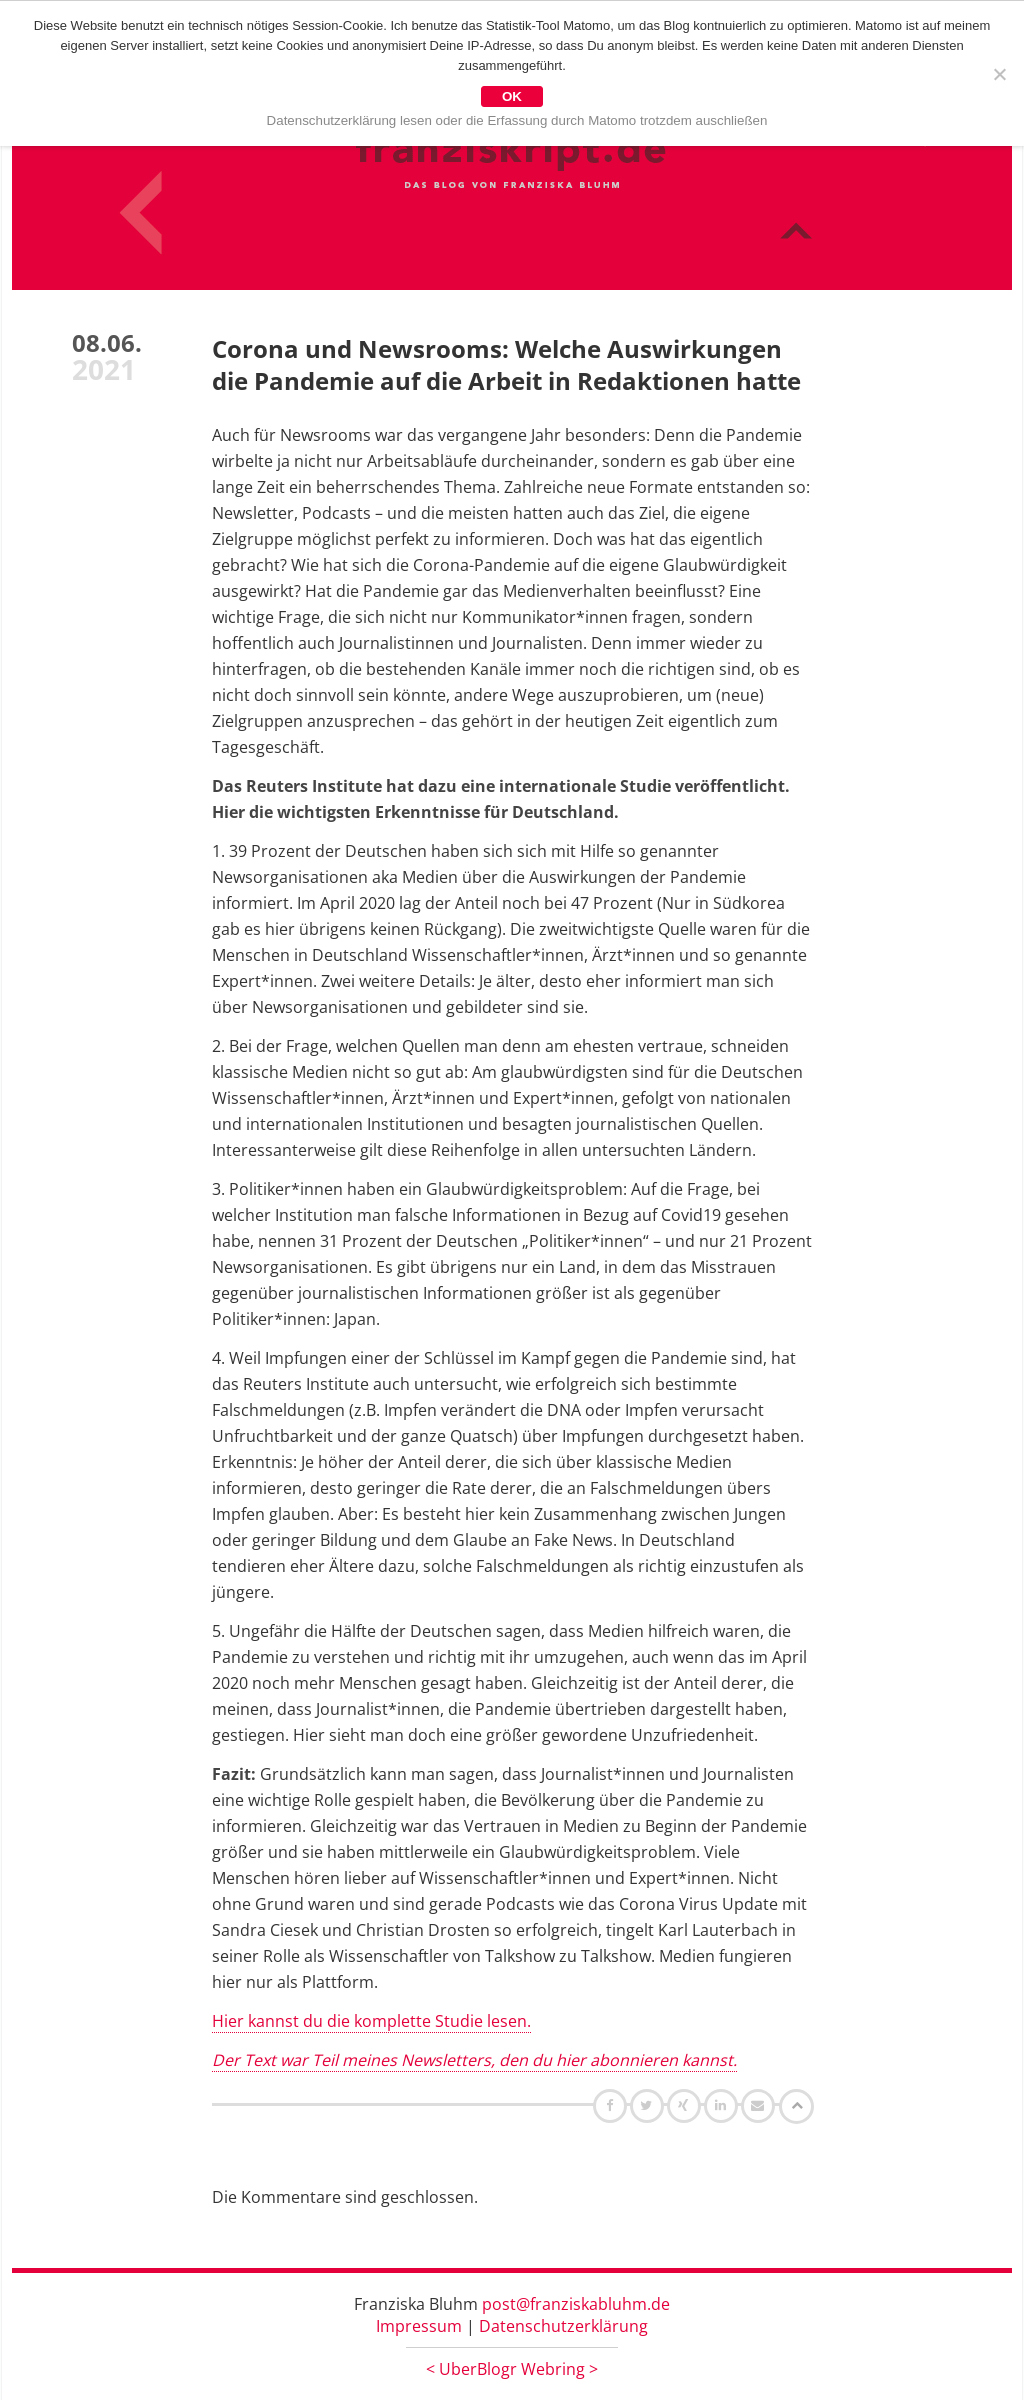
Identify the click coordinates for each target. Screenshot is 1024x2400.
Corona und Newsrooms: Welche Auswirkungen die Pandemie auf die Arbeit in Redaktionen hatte (506, 364)
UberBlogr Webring (512, 2369)
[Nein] (999, 74)
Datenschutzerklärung (563, 2326)
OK (512, 96)
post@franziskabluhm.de (576, 2304)
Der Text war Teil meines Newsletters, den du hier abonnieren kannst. (474, 2060)
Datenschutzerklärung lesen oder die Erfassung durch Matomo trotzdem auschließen (517, 120)
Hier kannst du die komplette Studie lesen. (371, 2021)
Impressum (419, 2326)
